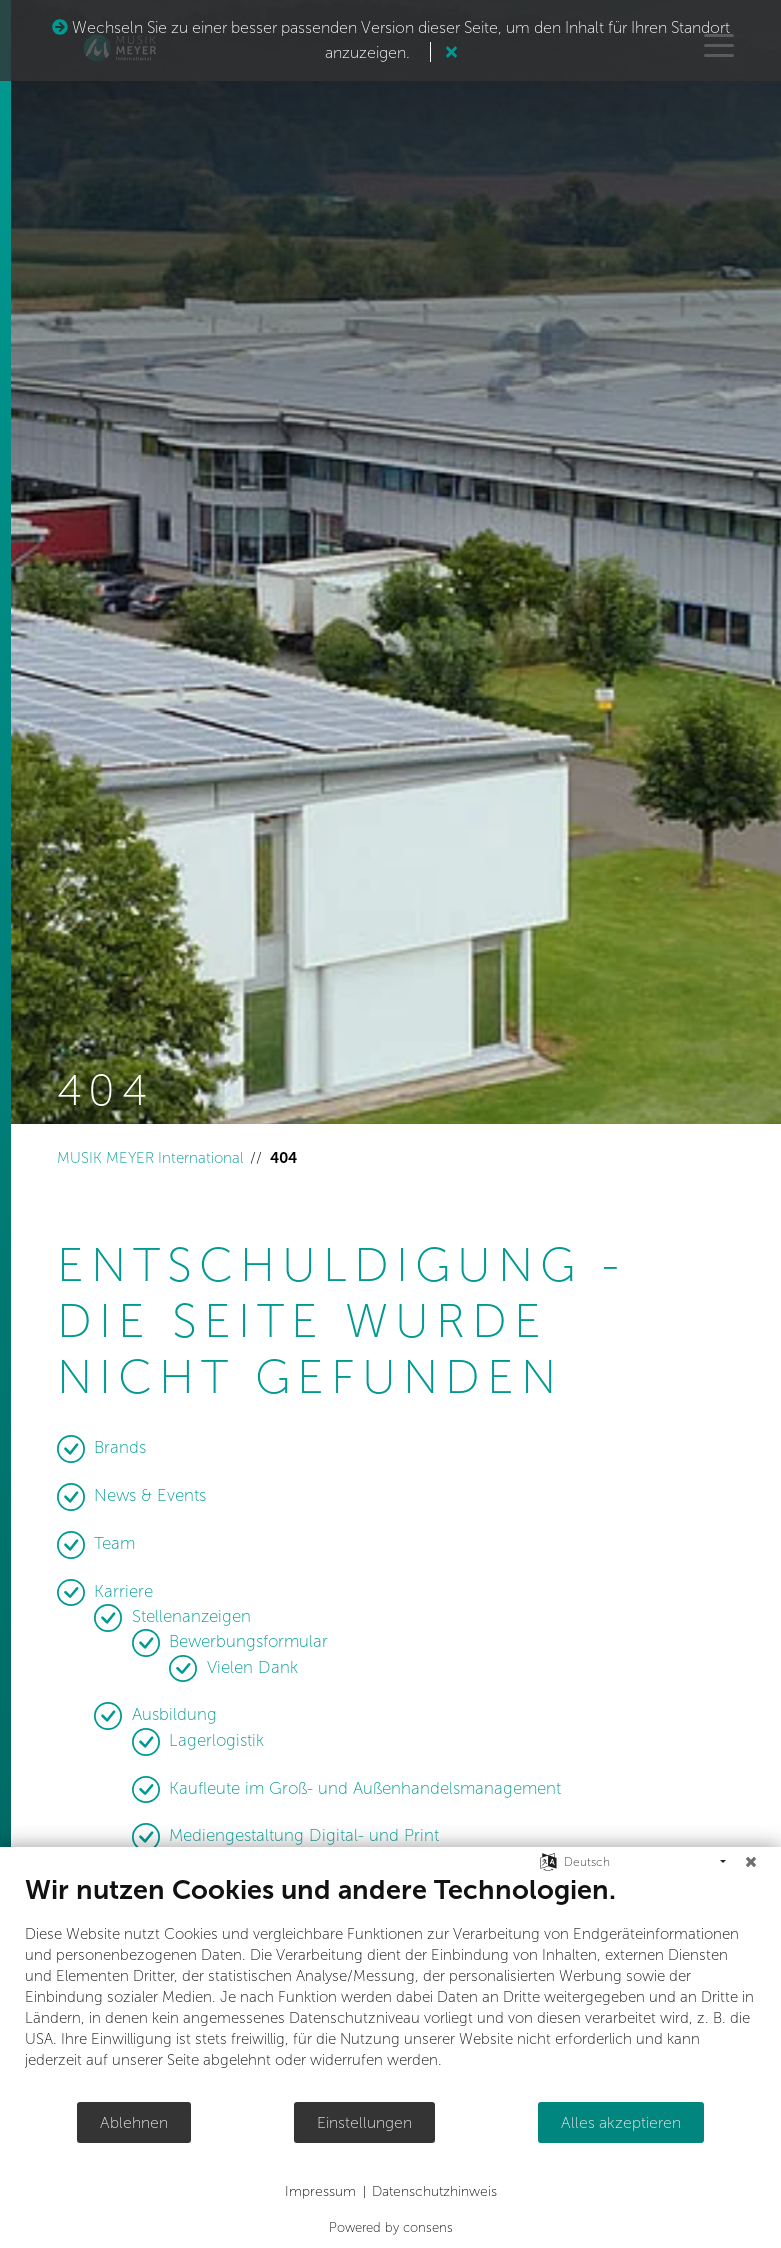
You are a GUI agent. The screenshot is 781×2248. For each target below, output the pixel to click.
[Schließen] (751, 1862)
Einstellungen (364, 2122)
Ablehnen (134, 2122)
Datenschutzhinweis (434, 2191)
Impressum (320, 2191)
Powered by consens (391, 2227)
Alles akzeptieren (621, 2122)
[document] (390, 1987)
